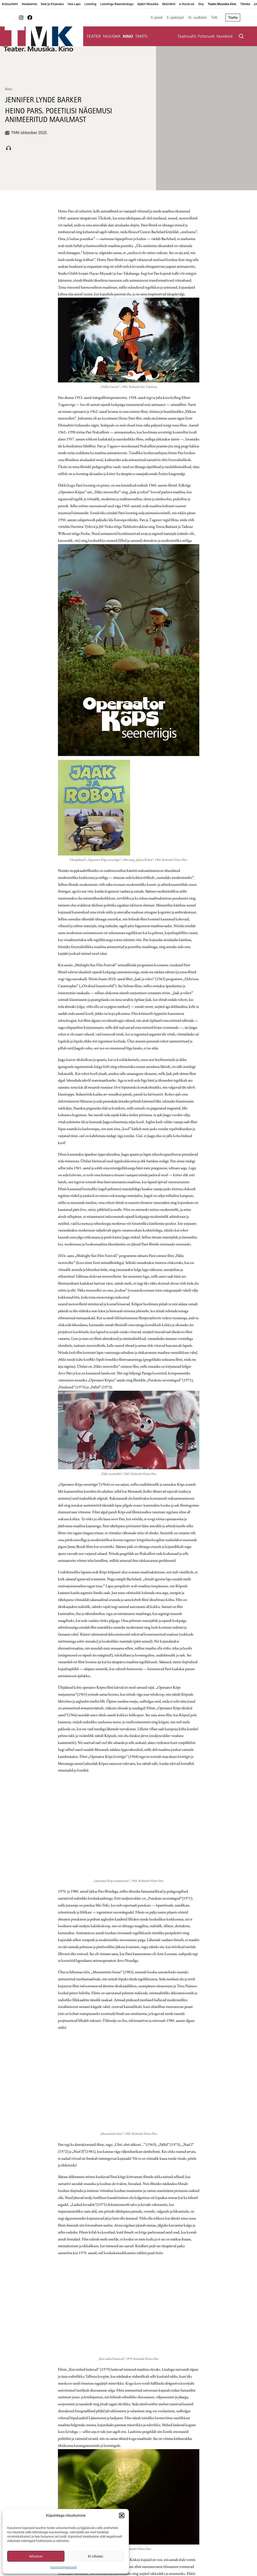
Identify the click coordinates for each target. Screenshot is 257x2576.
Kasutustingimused (63, 2567)
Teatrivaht (186, 36)
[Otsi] (241, 36)
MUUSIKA (111, 36)
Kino (8, 89)
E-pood (156, 17)
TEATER (93, 36)
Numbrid (224, 36)
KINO (128, 36)
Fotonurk (206, 36)
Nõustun (36, 2556)
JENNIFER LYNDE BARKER (43, 101)
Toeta (233, 17)
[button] (121, 2515)
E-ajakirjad (175, 17)
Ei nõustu (95, 2556)
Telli (214, 17)
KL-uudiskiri (197, 17)
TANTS (141, 36)
